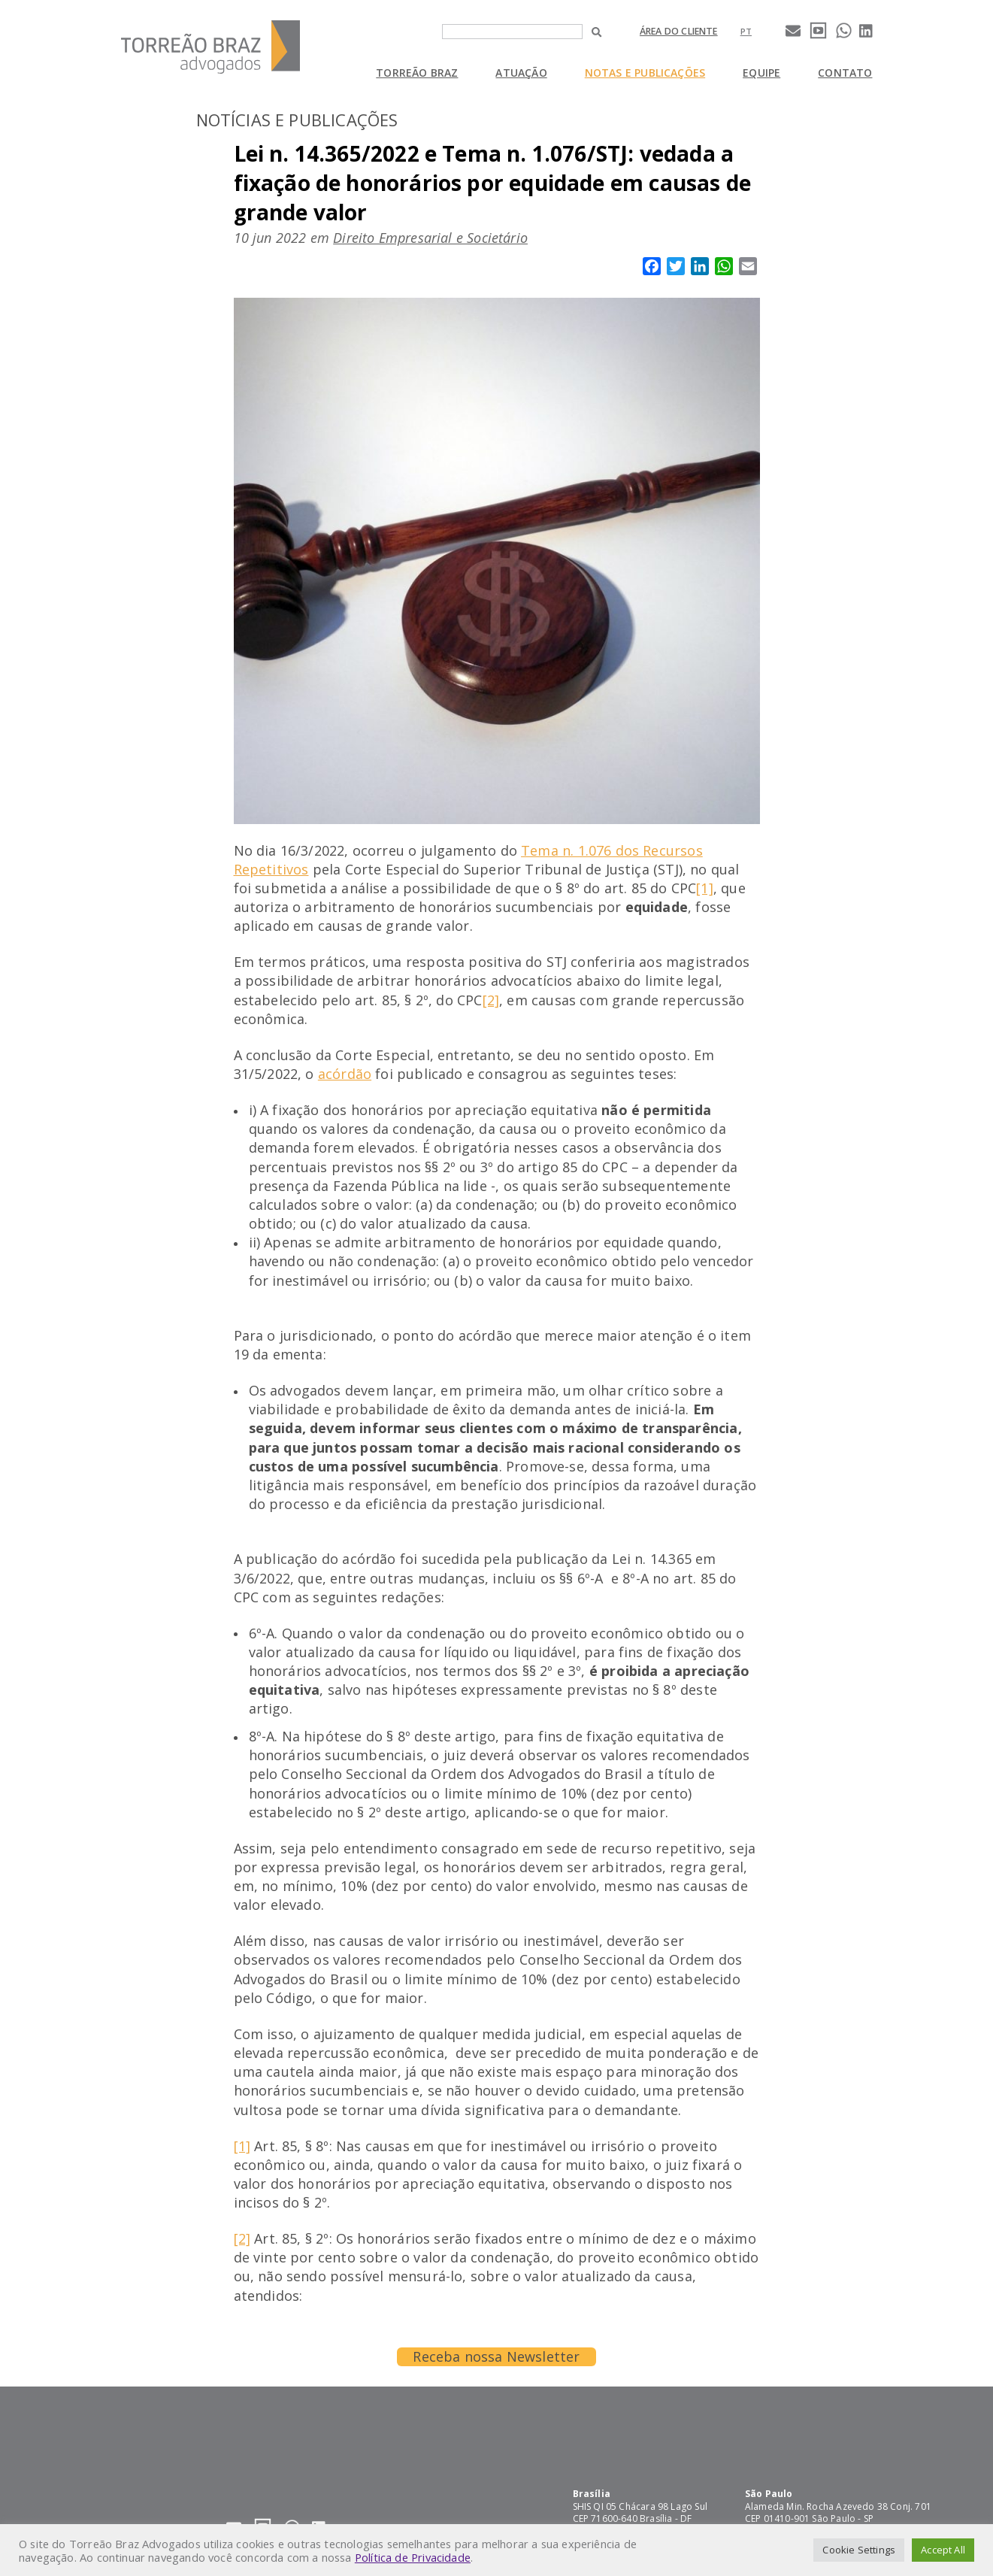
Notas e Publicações (645, 72)
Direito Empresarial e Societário (430, 238)
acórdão (344, 1074)
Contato (845, 72)
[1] (704, 888)
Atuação (520, 72)
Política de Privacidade (413, 2557)
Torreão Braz (417, 72)
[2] (491, 1000)
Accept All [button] (943, 2549)
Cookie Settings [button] (858, 2549)
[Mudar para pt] (746, 31)
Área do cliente (679, 31)
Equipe (761, 72)
